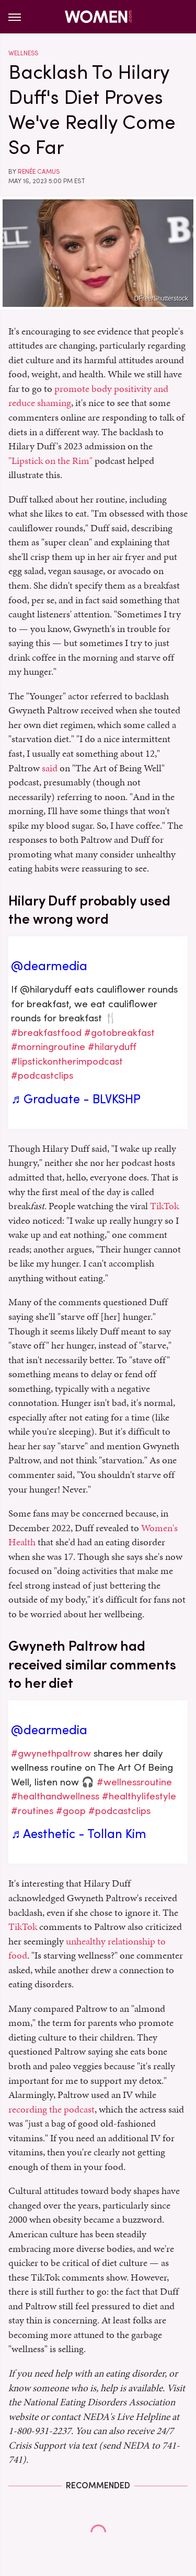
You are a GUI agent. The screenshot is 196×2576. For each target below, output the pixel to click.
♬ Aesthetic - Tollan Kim (78, 1834)
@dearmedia (49, 966)
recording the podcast (51, 2109)
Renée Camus (39, 171)
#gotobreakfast (119, 1033)
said (49, 768)
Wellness (23, 53)
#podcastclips (42, 1075)
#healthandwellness (55, 1796)
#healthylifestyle (139, 1796)
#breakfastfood (46, 1033)
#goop (71, 1811)
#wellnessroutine (134, 1782)
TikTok (164, 1206)
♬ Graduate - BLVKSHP (76, 1099)
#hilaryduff (112, 1047)
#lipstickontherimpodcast (67, 1061)
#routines (32, 1811)
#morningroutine (48, 1047)
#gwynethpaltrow (51, 1753)
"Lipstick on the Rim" (50, 461)
